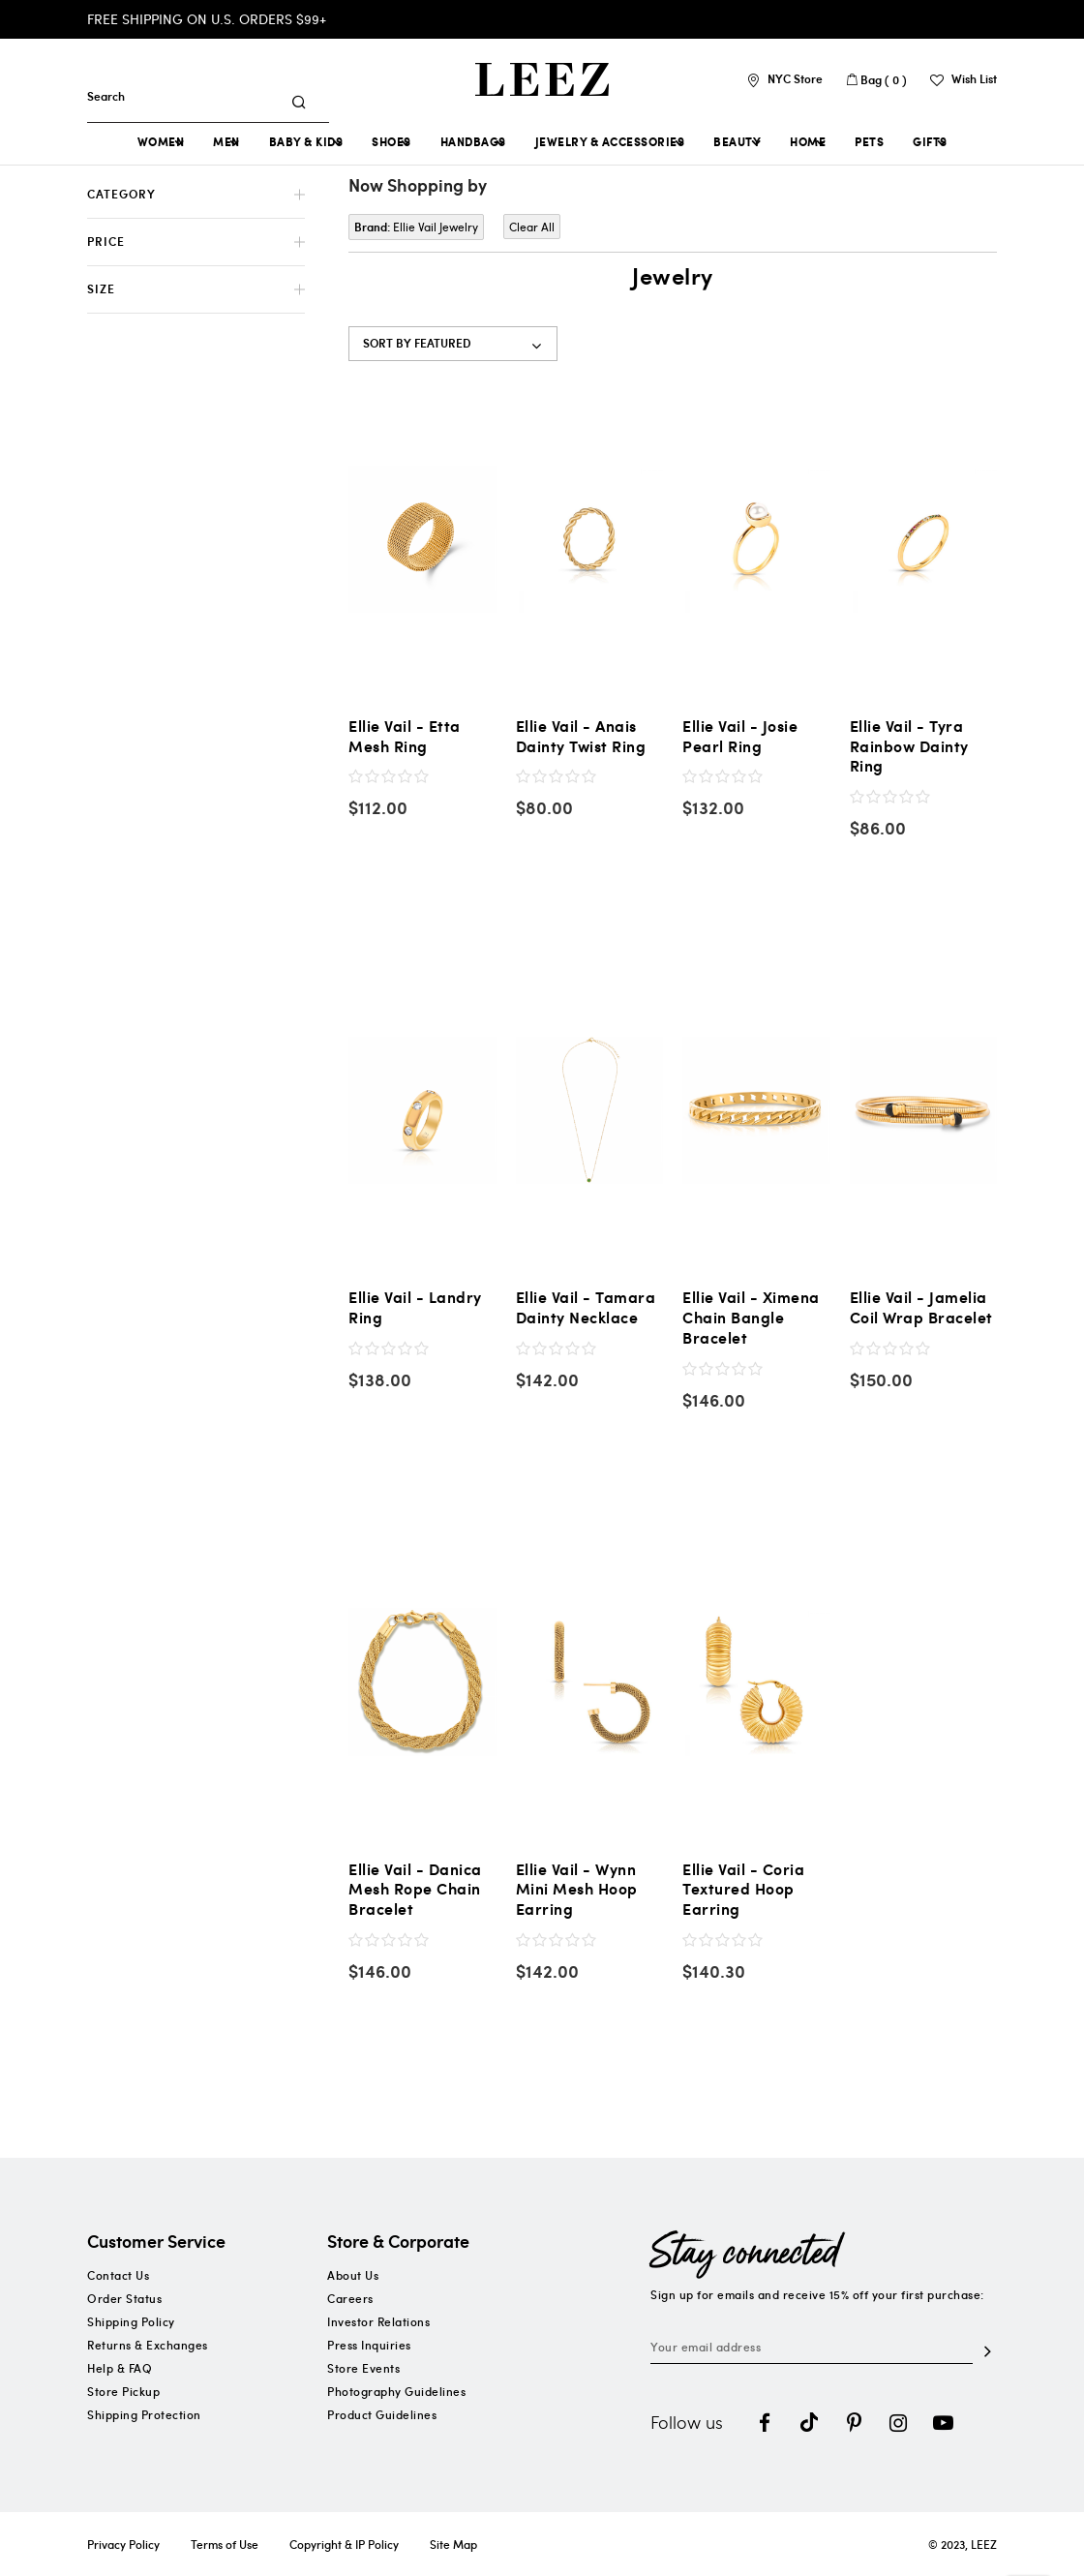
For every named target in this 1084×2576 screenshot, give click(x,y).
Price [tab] (106, 241)
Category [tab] (121, 194)
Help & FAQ (119, 2368)
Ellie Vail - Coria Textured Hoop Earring (743, 1890)
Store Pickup (123, 2391)
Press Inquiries (369, 2344)
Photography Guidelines (396, 2391)
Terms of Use (224, 2544)
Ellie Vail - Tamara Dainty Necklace (586, 1308)
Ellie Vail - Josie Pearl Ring (740, 736)
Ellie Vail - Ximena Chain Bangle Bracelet (751, 1318)
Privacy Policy (123, 2544)
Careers (350, 2298)
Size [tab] (101, 289)
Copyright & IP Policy (344, 2544)
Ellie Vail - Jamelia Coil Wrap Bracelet (921, 1308)
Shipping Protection (144, 2414)
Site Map (453, 2544)
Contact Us (118, 2275)
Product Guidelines (382, 2414)
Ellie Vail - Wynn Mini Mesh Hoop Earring (577, 1890)
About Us (352, 2275)
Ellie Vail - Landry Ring (415, 1308)
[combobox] (190, 95)
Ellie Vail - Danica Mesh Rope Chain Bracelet (415, 1890)
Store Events (363, 2368)
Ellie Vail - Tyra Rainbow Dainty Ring (909, 746)
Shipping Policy (131, 2321)
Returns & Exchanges (147, 2344)
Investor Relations (378, 2321)
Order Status (124, 2298)
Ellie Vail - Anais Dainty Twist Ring (581, 736)
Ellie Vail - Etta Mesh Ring (404, 736)
